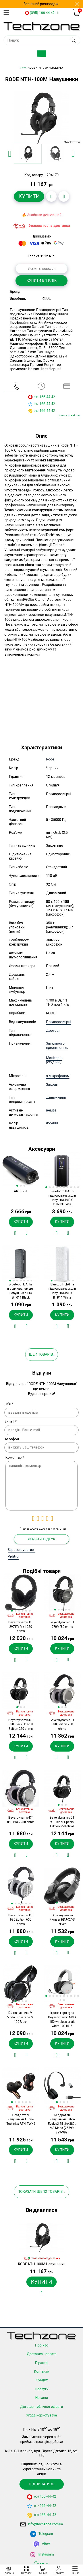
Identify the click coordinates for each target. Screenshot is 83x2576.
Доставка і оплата (41, 2354)
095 (36, 397)
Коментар (14, 1457)
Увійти (13, 1557)
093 (36, 411)
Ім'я (8, 1404)
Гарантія (41, 2363)
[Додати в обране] (51, 196)
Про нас (41, 2345)
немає (51, 1110)
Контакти (41, 2371)
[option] (41, 117)
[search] (73, 40)
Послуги (41, 2389)
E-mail (10, 1421)
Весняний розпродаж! (41, 4)
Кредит (41, 2380)
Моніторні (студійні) (54, 1060)
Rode (50, 759)
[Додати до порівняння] (63, 196)
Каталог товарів (45, 55)
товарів (55, 2191)
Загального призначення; (57, 1045)
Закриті (52, 1084)
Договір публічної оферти (41, 2406)
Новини (41, 2398)
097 (36, 404)
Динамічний (56, 1097)
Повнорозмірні (58, 1022)
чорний (52, 1123)
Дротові (53, 1030)
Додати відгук (41, 1539)
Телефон (11, 1439)
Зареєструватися (21, 1550)
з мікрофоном (57, 1076)
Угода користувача (41, 2415)
